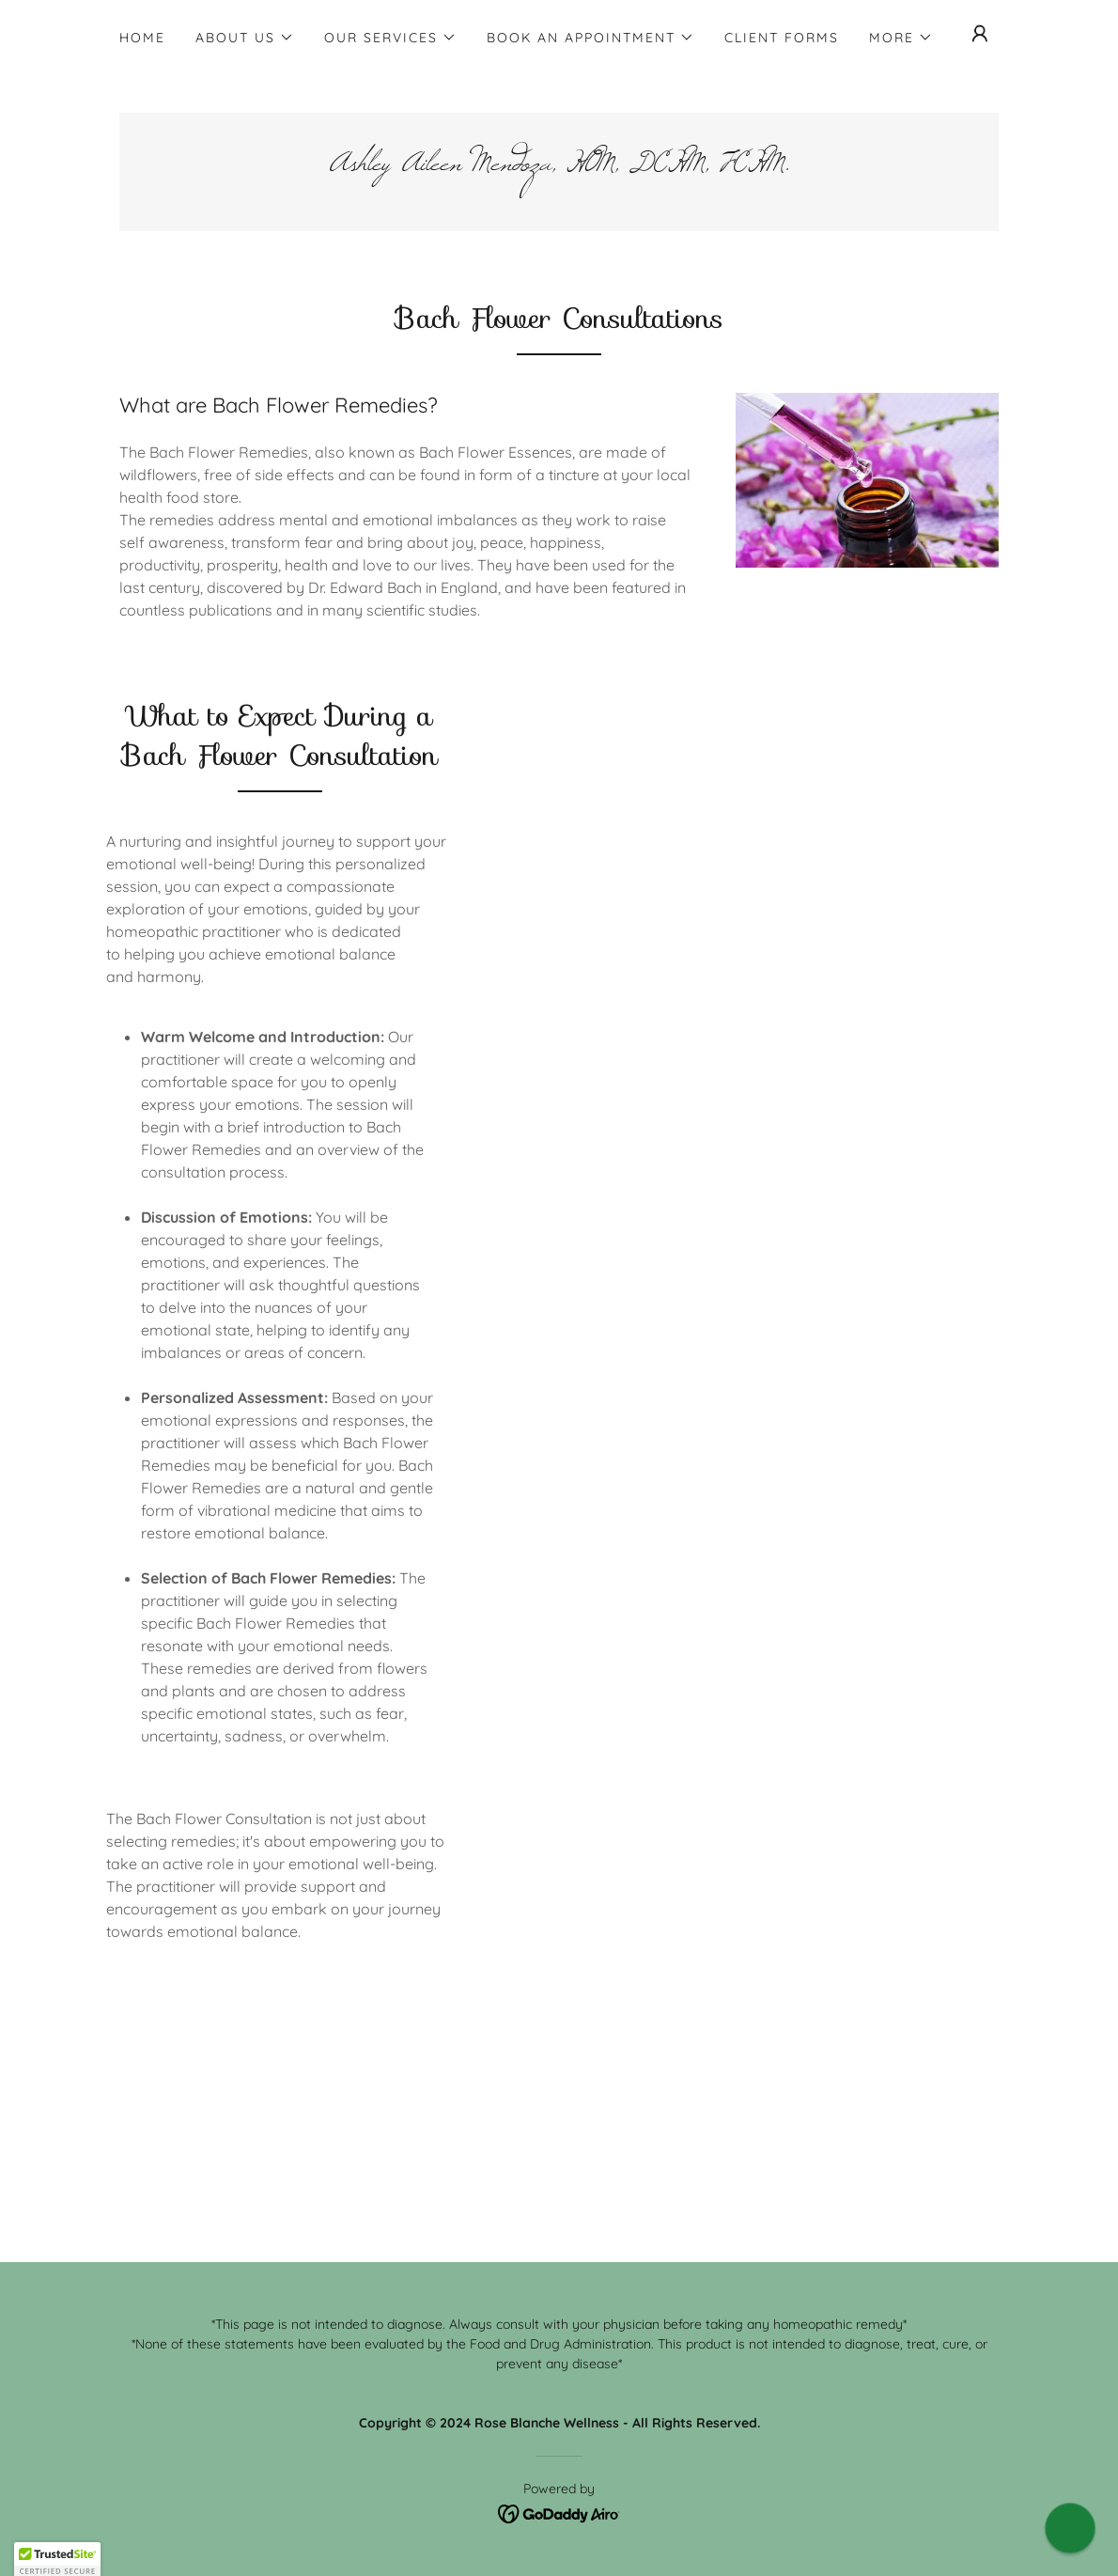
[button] (244, 37)
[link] (559, 164)
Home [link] (142, 37)
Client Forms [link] (781, 37)
